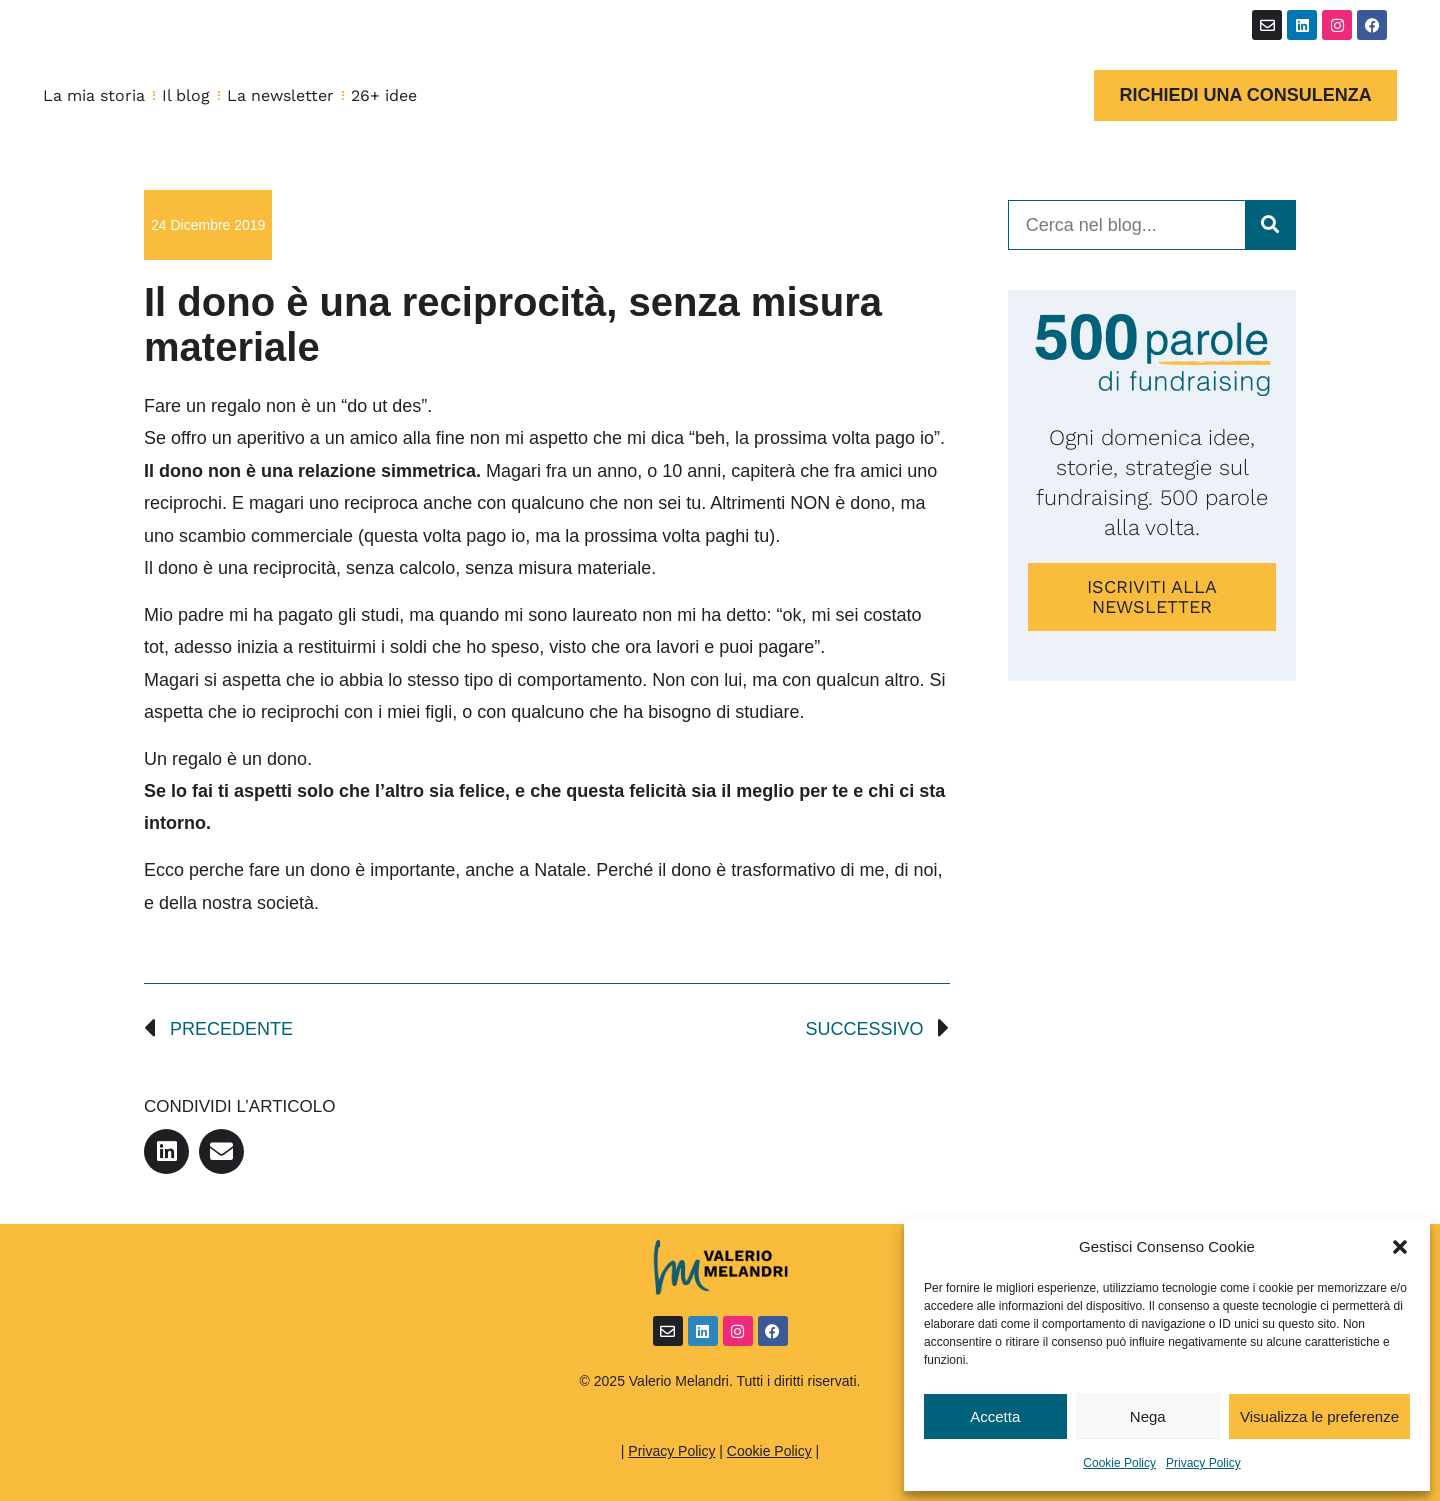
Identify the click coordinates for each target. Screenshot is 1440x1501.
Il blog (186, 95)
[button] (1400, 1247)
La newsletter (280, 95)
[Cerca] (1270, 225)
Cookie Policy (1119, 1463)
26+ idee (384, 95)
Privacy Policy (1203, 1463)
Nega (1148, 1416)
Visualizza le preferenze (1319, 1416)
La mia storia (94, 95)
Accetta (995, 1416)
